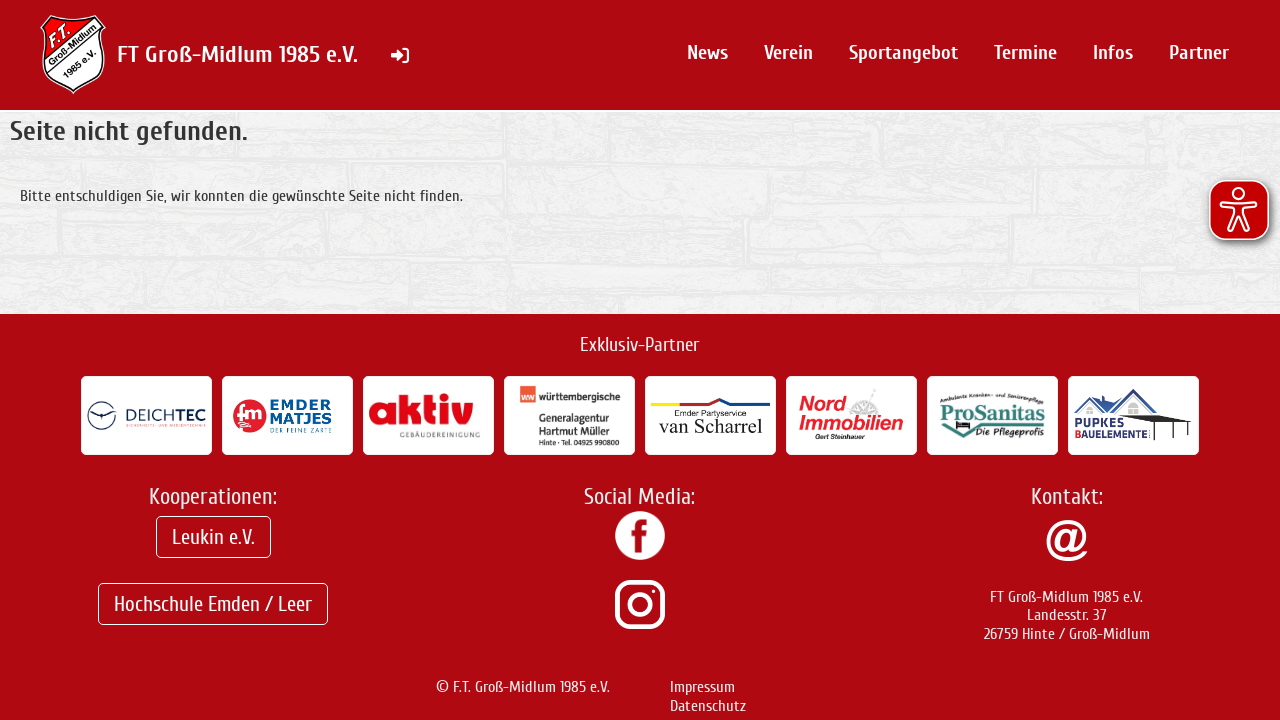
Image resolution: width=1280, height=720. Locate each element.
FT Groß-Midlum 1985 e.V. (237, 54)
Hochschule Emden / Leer (213, 604)
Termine (1025, 52)
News (707, 52)
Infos (1113, 52)
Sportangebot (903, 52)
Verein (788, 52)
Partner (1199, 52)
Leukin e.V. (213, 537)
